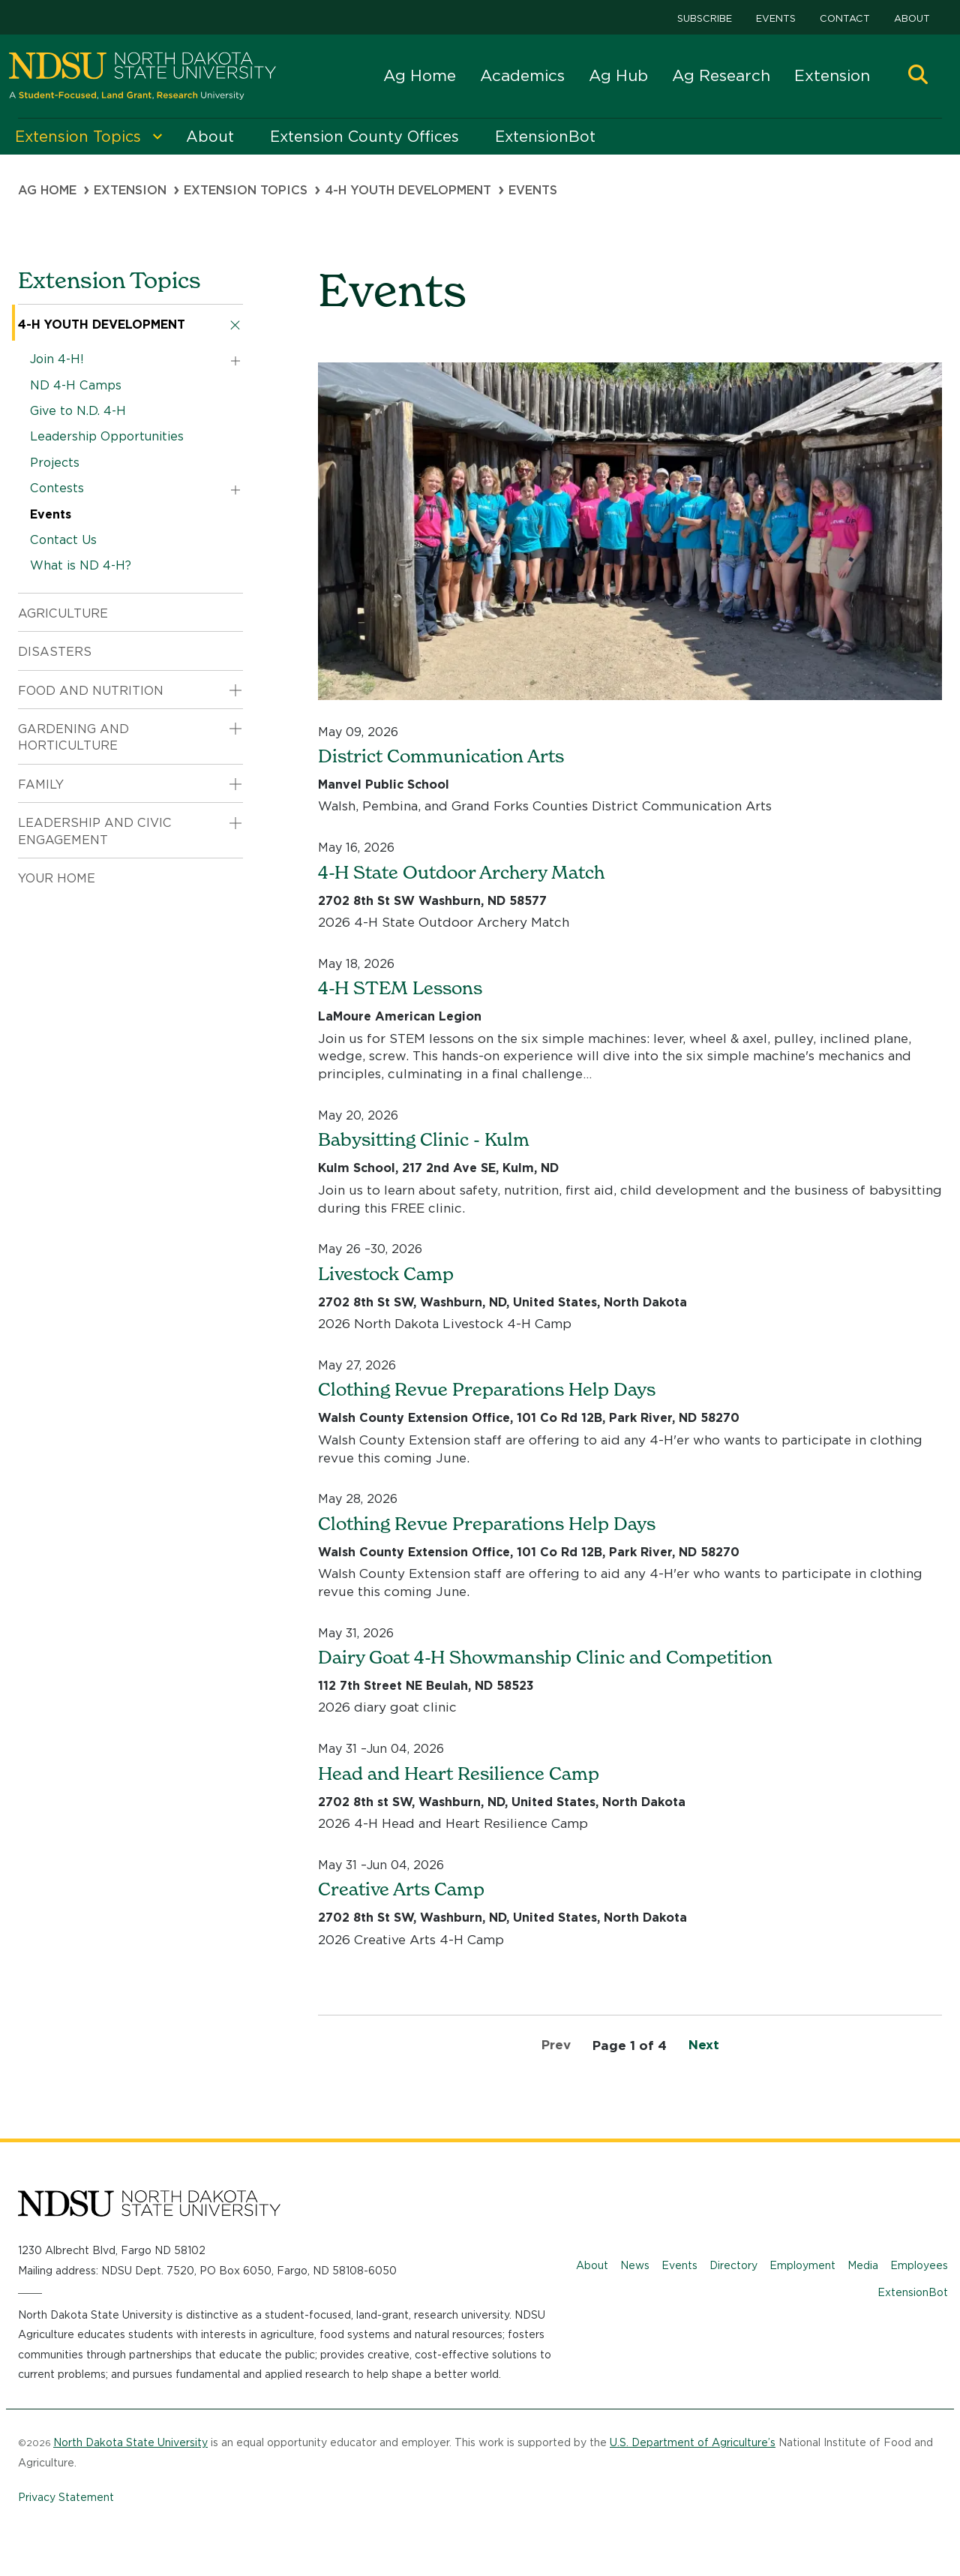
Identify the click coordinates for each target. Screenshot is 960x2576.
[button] (918, 76)
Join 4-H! (57, 359)
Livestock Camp (386, 1274)
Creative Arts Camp (401, 1889)
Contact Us (63, 540)
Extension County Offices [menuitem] (364, 137)
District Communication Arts (441, 756)
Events (776, 18)
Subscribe (704, 18)
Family (41, 784)
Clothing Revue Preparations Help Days (487, 1389)
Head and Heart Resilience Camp (458, 1773)
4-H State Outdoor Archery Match (461, 872)
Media (863, 2265)
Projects (55, 462)
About (912, 18)
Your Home (56, 878)
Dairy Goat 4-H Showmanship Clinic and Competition (545, 1657)
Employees (919, 2265)
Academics (522, 75)
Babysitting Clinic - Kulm (424, 1139)
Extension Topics (246, 190)
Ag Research (721, 75)
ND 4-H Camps (76, 385)
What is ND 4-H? (80, 565)
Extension (832, 75)
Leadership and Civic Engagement (95, 831)
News (635, 2265)
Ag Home (419, 75)
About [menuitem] (210, 137)
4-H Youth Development (408, 190)
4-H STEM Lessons (400, 988)
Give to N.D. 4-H (78, 411)
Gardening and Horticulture (73, 737)
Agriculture (63, 613)
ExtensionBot (913, 2292)
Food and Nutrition (91, 691)
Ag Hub (618, 75)
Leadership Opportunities (107, 436)
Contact (845, 18)
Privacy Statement (66, 2497)
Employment (803, 2265)
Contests (57, 488)
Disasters (55, 652)
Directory (734, 2265)
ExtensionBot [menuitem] (545, 137)
